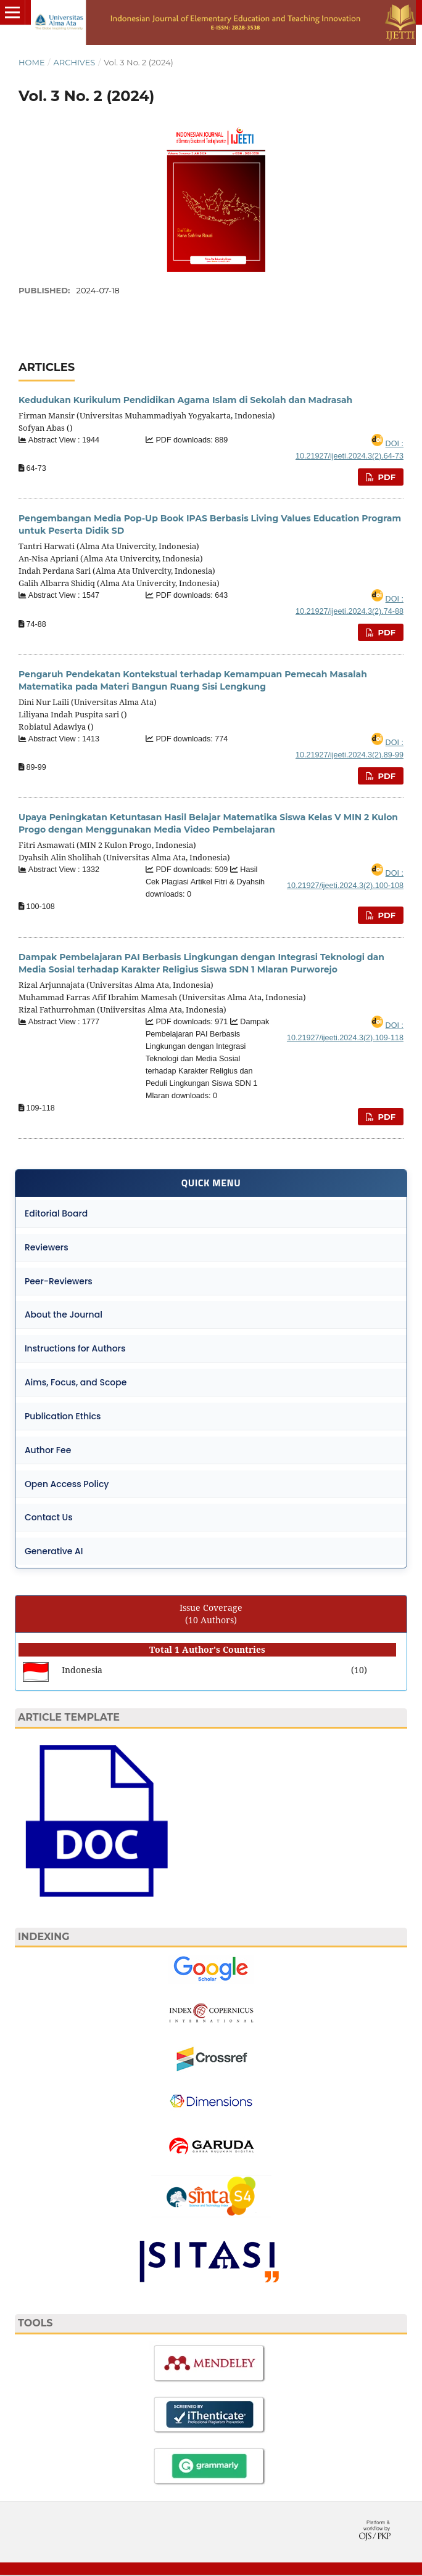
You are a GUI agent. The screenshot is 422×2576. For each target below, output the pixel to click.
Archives (74, 62)
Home (32, 62)
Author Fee (48, 1451)
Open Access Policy (67, 1484)
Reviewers (46, 1247)
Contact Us (49, 1518)
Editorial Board (56, 1213)
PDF (385, 477)
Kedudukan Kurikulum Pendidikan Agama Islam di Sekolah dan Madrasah (185, 400)
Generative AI (54, 1552)
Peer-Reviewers (59, 1281)
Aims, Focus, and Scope (76, 1383)
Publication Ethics (63, 1417)
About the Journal (63, 1315)
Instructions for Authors (75, 1349)
